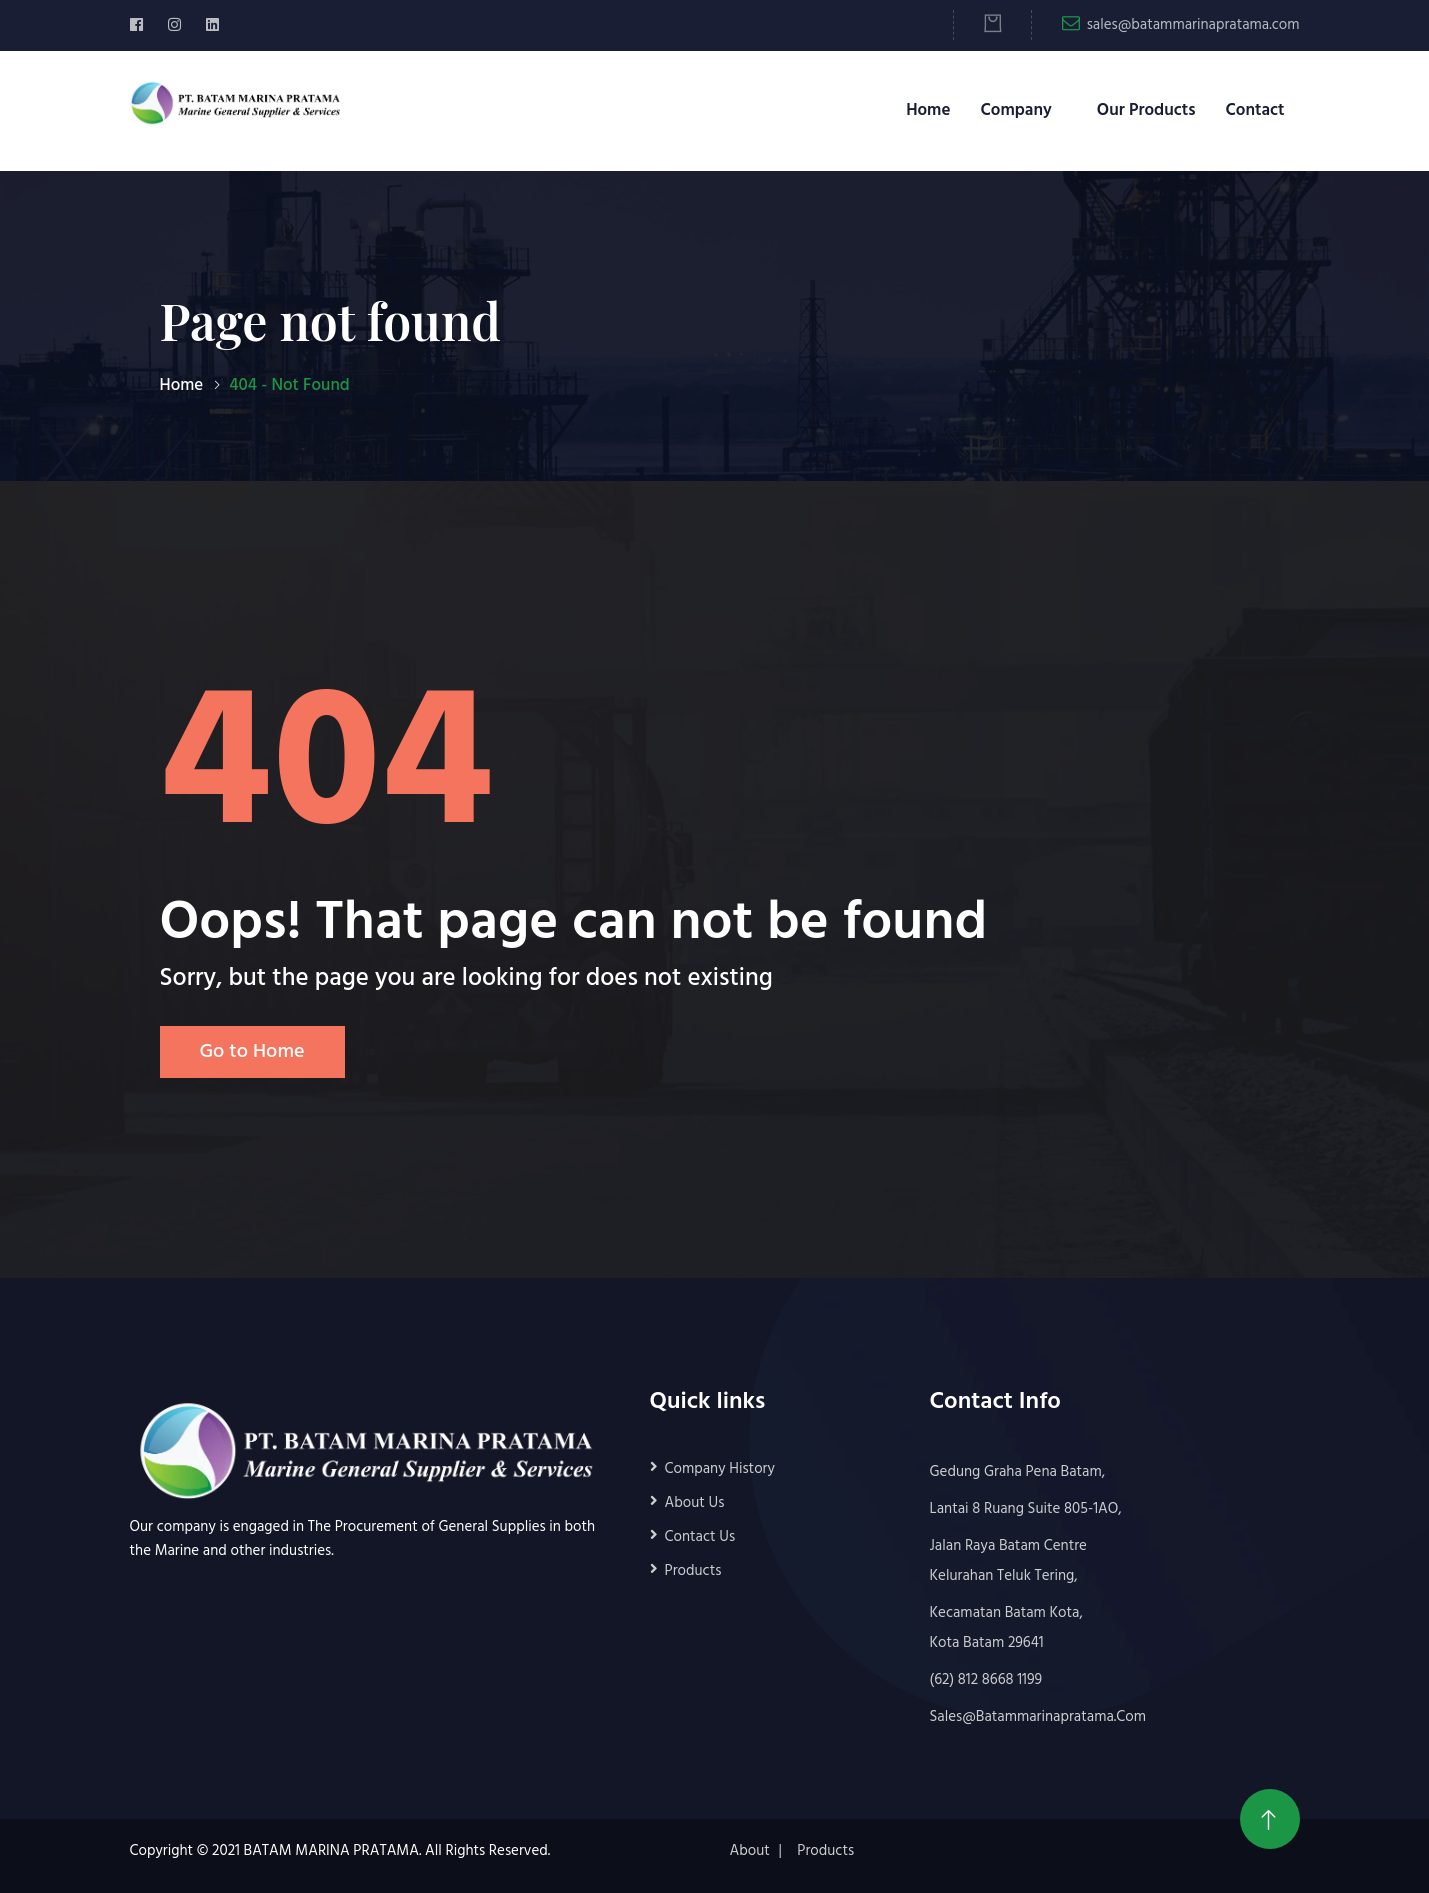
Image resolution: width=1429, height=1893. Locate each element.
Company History (720, 1469)
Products (693, 1571)
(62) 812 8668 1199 (986, 1680)
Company (1015, 110)
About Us (695, 1503)
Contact (1254, 110)
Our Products (1146, 110)
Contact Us (700, 1537)
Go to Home (252, 1052)
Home (928, 110)
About (750, 1851)
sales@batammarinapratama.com (1193, 25)
